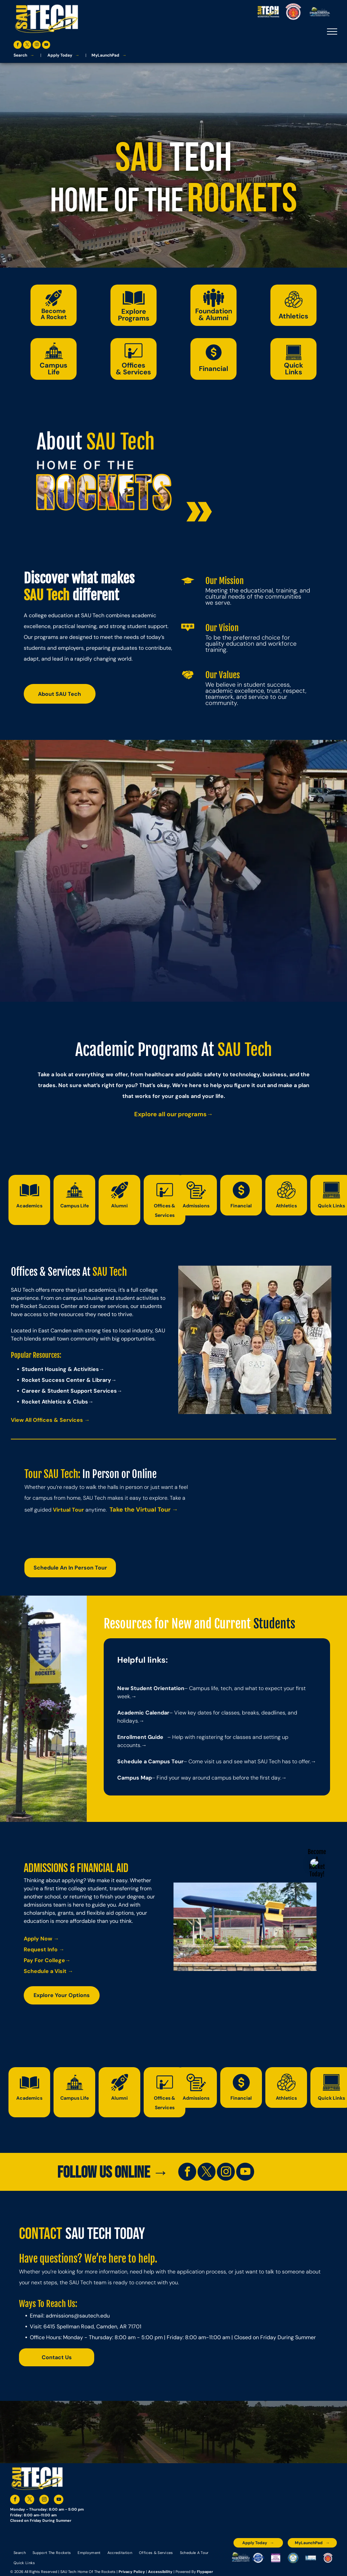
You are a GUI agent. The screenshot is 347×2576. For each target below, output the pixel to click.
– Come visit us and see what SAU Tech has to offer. (247, 1761)
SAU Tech (120, 442)
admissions (60, 2315)
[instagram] (37, 45)
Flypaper (205, 2571)
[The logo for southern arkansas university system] (293, 2558)
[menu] (332, 31)
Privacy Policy (132, 2571)
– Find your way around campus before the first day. (216, 1777)
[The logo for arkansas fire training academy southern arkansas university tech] (328, 2558)
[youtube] (46, 45)
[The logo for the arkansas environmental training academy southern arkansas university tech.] (241, 2558)
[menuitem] (19, 2553)
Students (274, 1624)
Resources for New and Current (177, 1624)
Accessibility (160, 2571)
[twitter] (27, 45)
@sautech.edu (92, 2315)
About (59, 442)
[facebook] (18, 45)
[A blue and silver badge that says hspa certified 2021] (258, 2558)
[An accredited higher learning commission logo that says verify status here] (276, 2558)
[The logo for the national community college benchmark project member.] (311, 2558)
